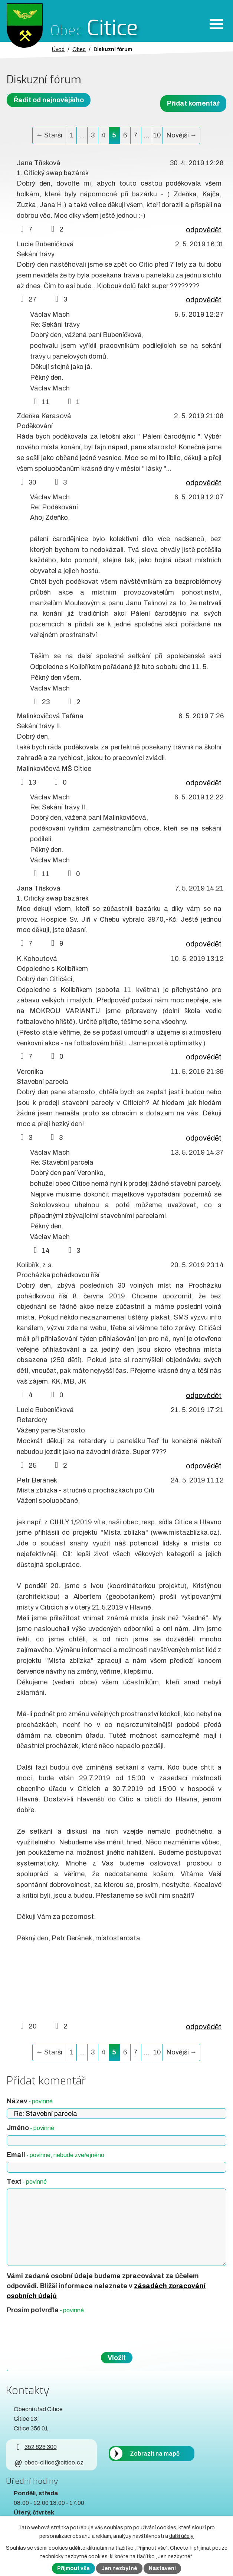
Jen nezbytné (119, 2568)
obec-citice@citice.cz (48, 2462)
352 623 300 (35, 2447)
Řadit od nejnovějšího (48, 100)
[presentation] (62, 2333)
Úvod (58, 49)
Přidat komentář (193, 103)
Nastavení (162, 2568)
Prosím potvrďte (45, 2310)
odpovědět (203, 230)
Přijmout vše (73, 2568)
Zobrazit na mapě (155, 2453)
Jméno (30, 2127)
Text (27, 2181)
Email (55, 2155)
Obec (79, 49)
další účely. (181, 2536)
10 (157, 135)
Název (30, 2101)
